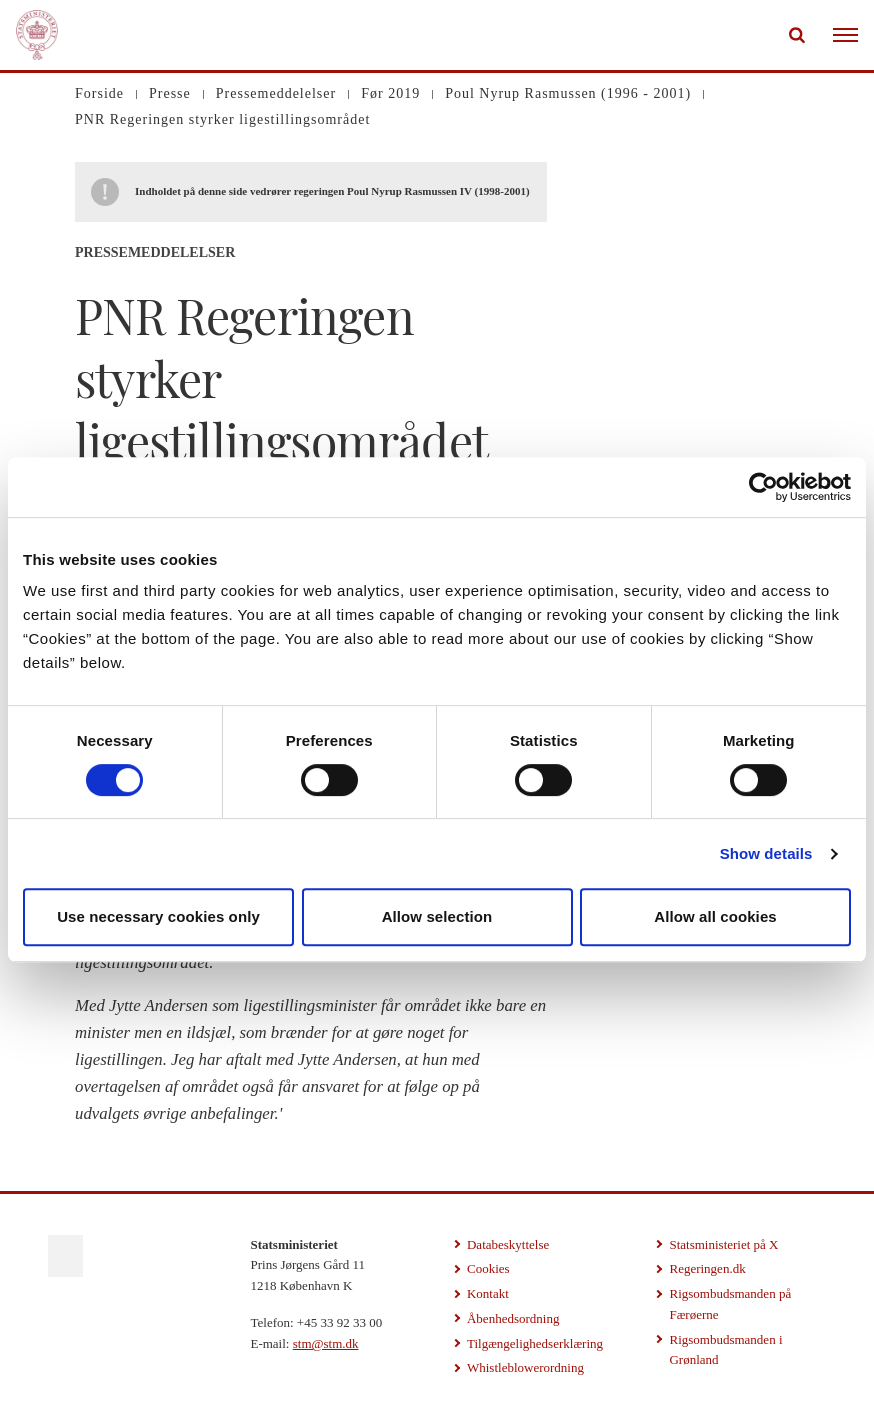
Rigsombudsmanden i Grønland (725, 1350)
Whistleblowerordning (525, 1367)
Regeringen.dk (707, 1268)
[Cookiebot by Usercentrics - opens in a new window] (763, 487)
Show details (766, 853)
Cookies (488, 1268)
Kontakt (488, 1293)
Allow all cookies (715, 916)
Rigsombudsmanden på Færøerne (730, 1304)
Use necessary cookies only (158, 916)
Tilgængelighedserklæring (535, 1343)
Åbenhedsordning (513, 1318)
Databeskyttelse (508, 1244)
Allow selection (437, 916)
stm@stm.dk (326, 1343)
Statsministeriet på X (723, 1244)
